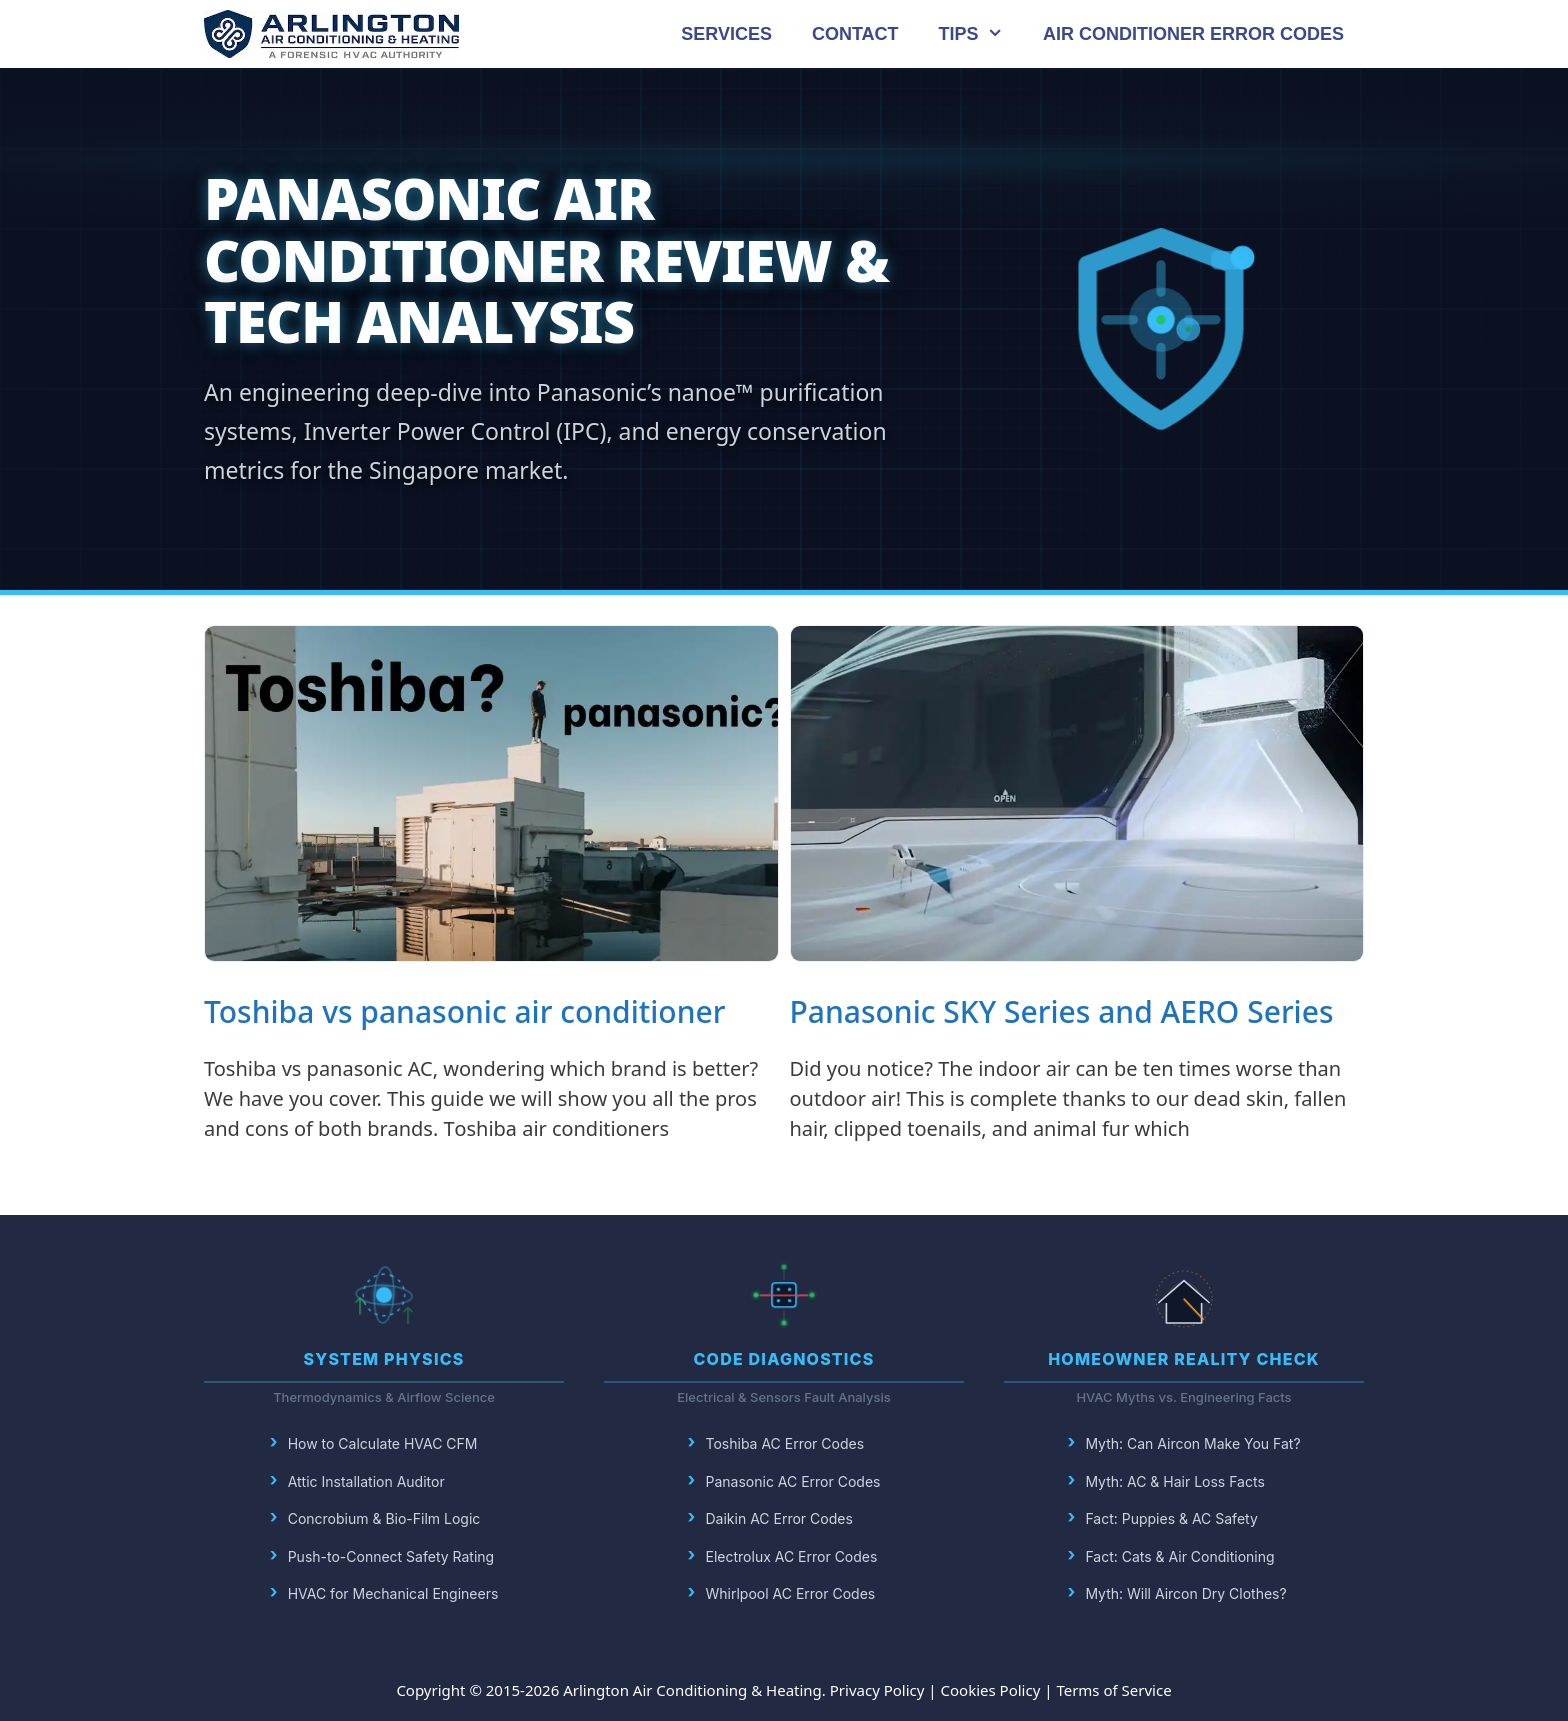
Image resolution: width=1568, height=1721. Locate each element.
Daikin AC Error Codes (779, 1518)
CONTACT (855, 34)
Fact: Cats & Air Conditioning (1179, 1556)
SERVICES (726, 34)
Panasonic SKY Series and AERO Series (1062, 1011)
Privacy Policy (877, 1690)
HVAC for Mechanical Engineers (393, 1593)
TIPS (981, 34)
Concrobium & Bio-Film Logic (384, 1518)
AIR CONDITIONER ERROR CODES (1193, 34)
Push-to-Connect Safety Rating (391, 1556)
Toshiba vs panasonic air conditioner (464, 1011)
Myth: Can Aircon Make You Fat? (1192, 1443)
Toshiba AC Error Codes (785, 1443)
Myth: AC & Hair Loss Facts (1174, 1481)
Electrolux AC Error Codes (792, 1556)
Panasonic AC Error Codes (793, 1481)
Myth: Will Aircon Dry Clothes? (1185, 1593)
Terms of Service (1113, 1690)
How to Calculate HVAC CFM (383, 1443)
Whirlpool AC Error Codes (791, 1593)
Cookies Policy (991, 1690)
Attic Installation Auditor (366, 1481)
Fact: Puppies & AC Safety (1171, 1518)
